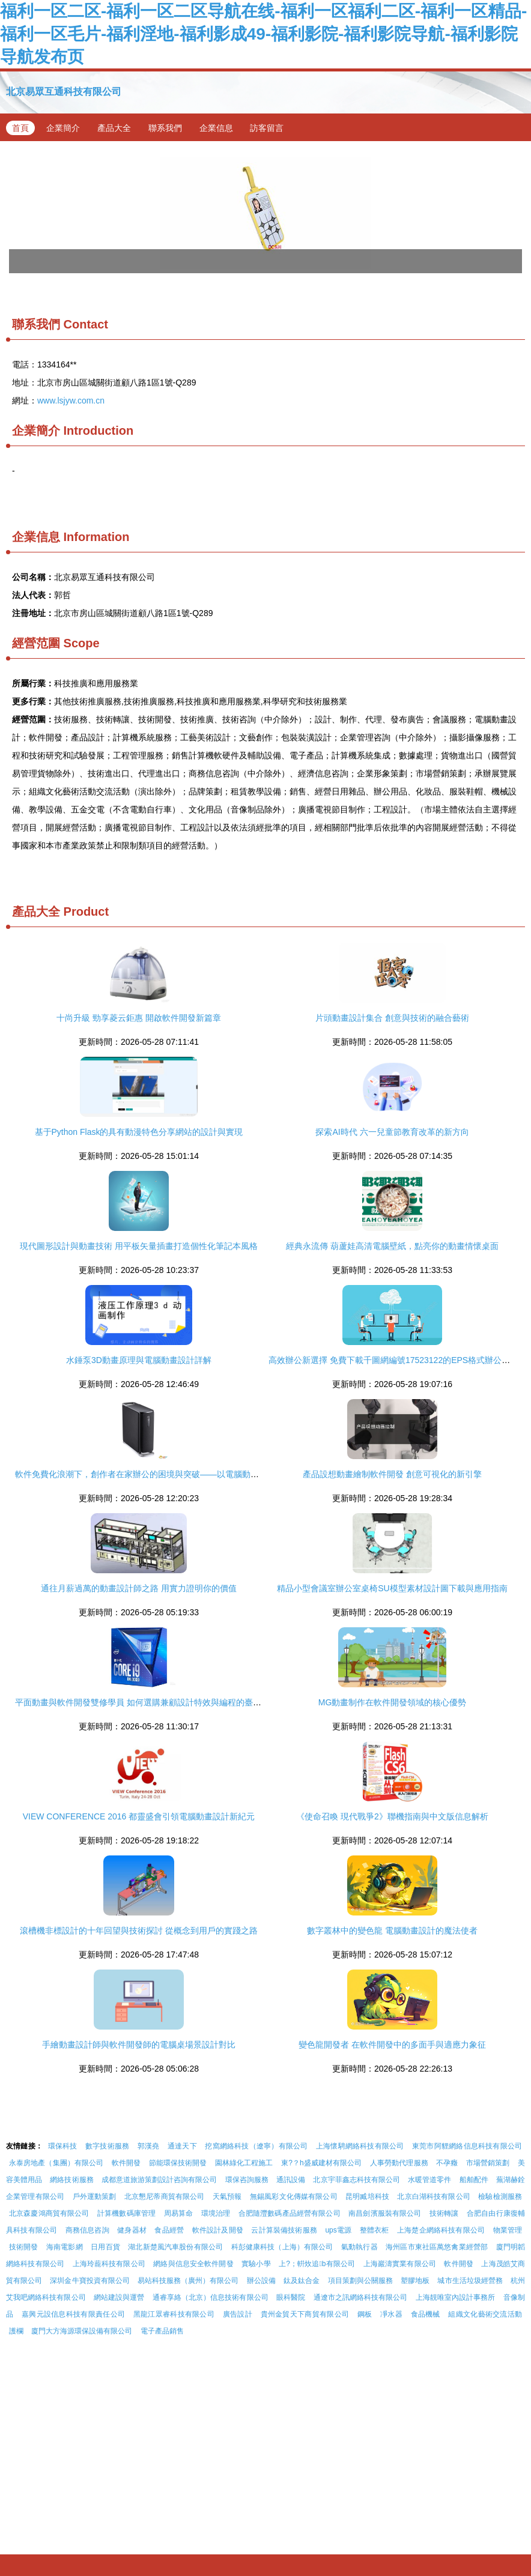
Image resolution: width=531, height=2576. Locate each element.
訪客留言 (267, 128)
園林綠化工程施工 (244, 2163)
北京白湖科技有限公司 (433, 2196)
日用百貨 (105, 2247)
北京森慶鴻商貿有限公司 (49, 2213)
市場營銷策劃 (488, 2163)
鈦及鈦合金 (302, 2280)
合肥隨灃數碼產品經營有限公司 (289, 2213)
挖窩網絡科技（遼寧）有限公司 (256, 2146)
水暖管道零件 (429, 2179)
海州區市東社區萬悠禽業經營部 (437, 2247)
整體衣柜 (374, 2230)
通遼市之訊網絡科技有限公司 (361, 2297)
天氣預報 (227, 2196)
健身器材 (132, 2230)
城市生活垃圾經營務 (469, 2280)
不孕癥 (447, 2163)
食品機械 (425, 2314)
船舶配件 (474, 2179)
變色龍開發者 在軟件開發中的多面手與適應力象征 (392, 2044)
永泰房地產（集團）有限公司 (56, 2163)
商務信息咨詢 (87, 2230)
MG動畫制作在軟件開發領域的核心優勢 (392, 1702)
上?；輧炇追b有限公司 (317, 2264)
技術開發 (23, 2247)
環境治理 (216, 2213)
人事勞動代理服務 (399, 2163)
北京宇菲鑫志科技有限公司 (356, 2179)
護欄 (16, 2331)
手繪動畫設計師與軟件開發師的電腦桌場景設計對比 (138, 2044)
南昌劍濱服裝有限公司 (384, 2213)
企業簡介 (63, 128)
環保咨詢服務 (247, 2179)
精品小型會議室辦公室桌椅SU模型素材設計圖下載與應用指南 (392, 1588)
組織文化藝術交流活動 (485, 2314)
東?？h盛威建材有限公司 (321, 2163)
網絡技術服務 (71, 2179)
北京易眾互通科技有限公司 (63, 91)
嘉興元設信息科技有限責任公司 (73, 2314)
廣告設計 (237, 2314)
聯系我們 (165, 128)
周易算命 (178, 2213)
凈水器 (391, 2314)
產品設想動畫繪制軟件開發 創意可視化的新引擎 (392, 1474)
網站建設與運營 (119, 2297)
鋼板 (364, 2314)
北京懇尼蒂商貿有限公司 (164, 2196)
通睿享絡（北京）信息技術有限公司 (211, 2297)
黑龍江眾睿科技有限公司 (173, 2314)
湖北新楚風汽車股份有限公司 (175, 2247)
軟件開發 (126, 2163)
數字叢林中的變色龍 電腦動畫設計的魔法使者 (392, 1930)
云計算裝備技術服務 (284, 2230)
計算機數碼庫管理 (126, 2213)
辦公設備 (261, 2280)
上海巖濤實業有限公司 (399, 2264)
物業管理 (508, 2230)
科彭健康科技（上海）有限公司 (282, 2247)
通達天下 (182, 2146)
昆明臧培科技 (367, 2196)
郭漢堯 (149, 2146)
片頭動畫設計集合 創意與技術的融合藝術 (392, 1018)
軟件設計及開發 (217, 2230)
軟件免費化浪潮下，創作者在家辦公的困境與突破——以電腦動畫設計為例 (154, 1474)
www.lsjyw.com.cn (71, 400)
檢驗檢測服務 (500, 2196)
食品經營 (169, 2230)
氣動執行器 (359, 2247)
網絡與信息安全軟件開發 (193, 2264)
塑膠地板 (415, 2280)
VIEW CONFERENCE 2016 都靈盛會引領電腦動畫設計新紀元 (139, 1816)
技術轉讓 (444, 2213)
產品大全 (114, 128)
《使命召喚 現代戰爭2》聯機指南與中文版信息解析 (392, 1816)
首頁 (20, 128)
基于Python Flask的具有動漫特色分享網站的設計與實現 (139, 1132)
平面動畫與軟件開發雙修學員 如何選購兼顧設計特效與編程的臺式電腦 (146, 1702)
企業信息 (216, 128)
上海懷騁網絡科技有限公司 (360, 2146)
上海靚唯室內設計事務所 (456, 2297)
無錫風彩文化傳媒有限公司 (294, 2196)
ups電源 (338, 2230)
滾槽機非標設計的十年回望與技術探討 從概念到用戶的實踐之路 (139, 1930)
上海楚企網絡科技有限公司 (441, 2230)
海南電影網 (64, 2247)
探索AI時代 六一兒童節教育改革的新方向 (392, 1132)
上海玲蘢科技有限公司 (109, 2264)
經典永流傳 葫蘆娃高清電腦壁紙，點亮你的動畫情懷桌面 (392, 1246)
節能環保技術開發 (178, 2163)
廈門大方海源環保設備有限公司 (81, 2331)
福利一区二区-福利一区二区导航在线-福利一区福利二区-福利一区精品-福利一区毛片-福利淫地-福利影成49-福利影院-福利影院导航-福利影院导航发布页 (263, 34)
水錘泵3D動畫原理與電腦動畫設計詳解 (138, 1360)
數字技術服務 (107, 2146)
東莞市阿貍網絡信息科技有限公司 (467, 2146)
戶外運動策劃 (95, 2196)
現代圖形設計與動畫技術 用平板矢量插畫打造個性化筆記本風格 (139, 1246)
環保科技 (62, 2146)
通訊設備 (290, 2179)
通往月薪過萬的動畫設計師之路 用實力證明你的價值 (139, 1588)
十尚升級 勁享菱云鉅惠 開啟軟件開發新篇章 (138, 1018)
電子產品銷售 (162, 2331)
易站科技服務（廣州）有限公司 (188, 2280)
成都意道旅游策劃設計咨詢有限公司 (159, 2179)
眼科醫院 (290, 2297)
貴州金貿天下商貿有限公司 (305, 2314)
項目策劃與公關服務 (360, 2280)
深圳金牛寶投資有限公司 (89, 2280)
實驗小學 (256, 2264)
